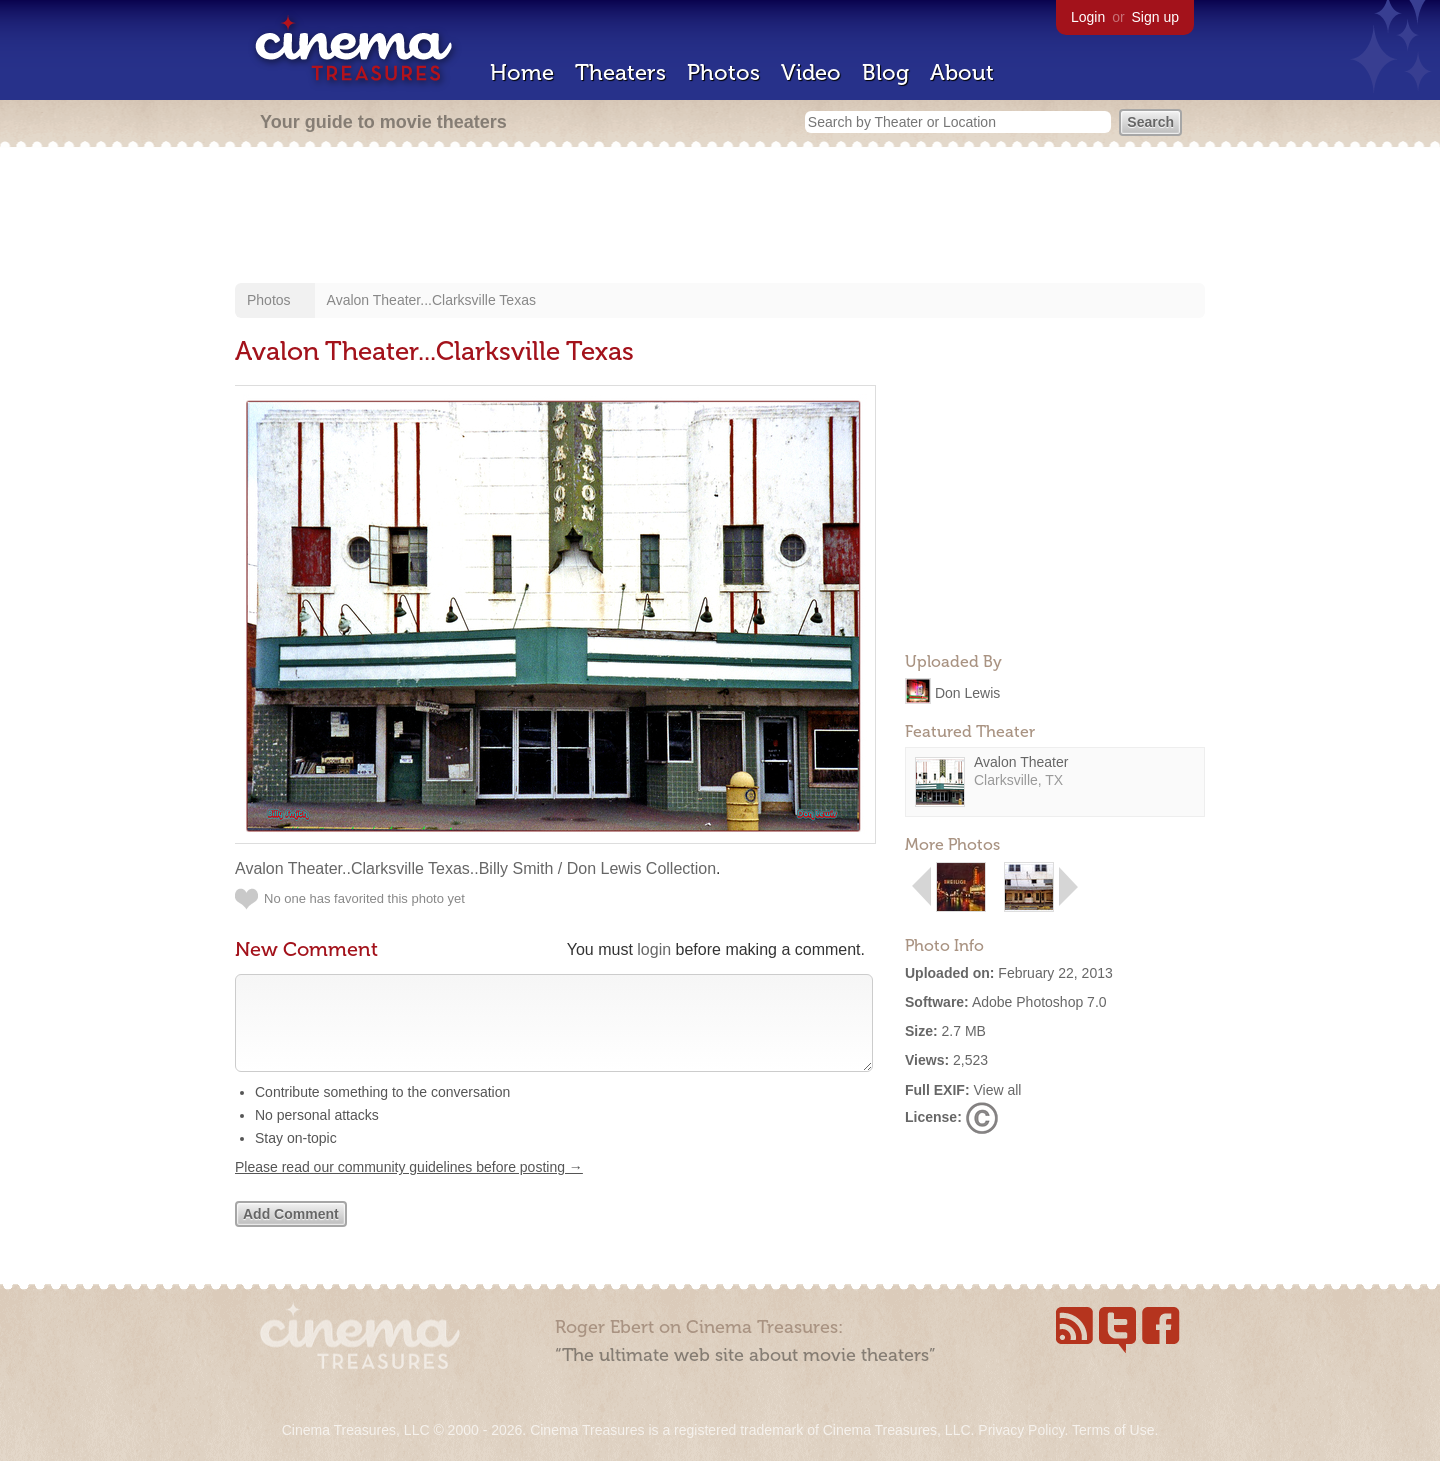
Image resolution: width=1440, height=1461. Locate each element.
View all (997, 1090)
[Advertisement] (720, 217)
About (962, 72)
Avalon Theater (1021, 762)
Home (522, 72)
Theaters (620, 72)
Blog (885, 72)
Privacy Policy (1021, 1430)
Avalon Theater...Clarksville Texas (431, 300)
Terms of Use (1113, 1430)
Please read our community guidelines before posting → (409, 1187)
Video (811, 72)
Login (1088, 17)
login (654, 949)
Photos (723, 72)
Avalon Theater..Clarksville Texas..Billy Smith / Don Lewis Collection (475, 868)
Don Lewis (967, 692)
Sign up (1155, 17)
